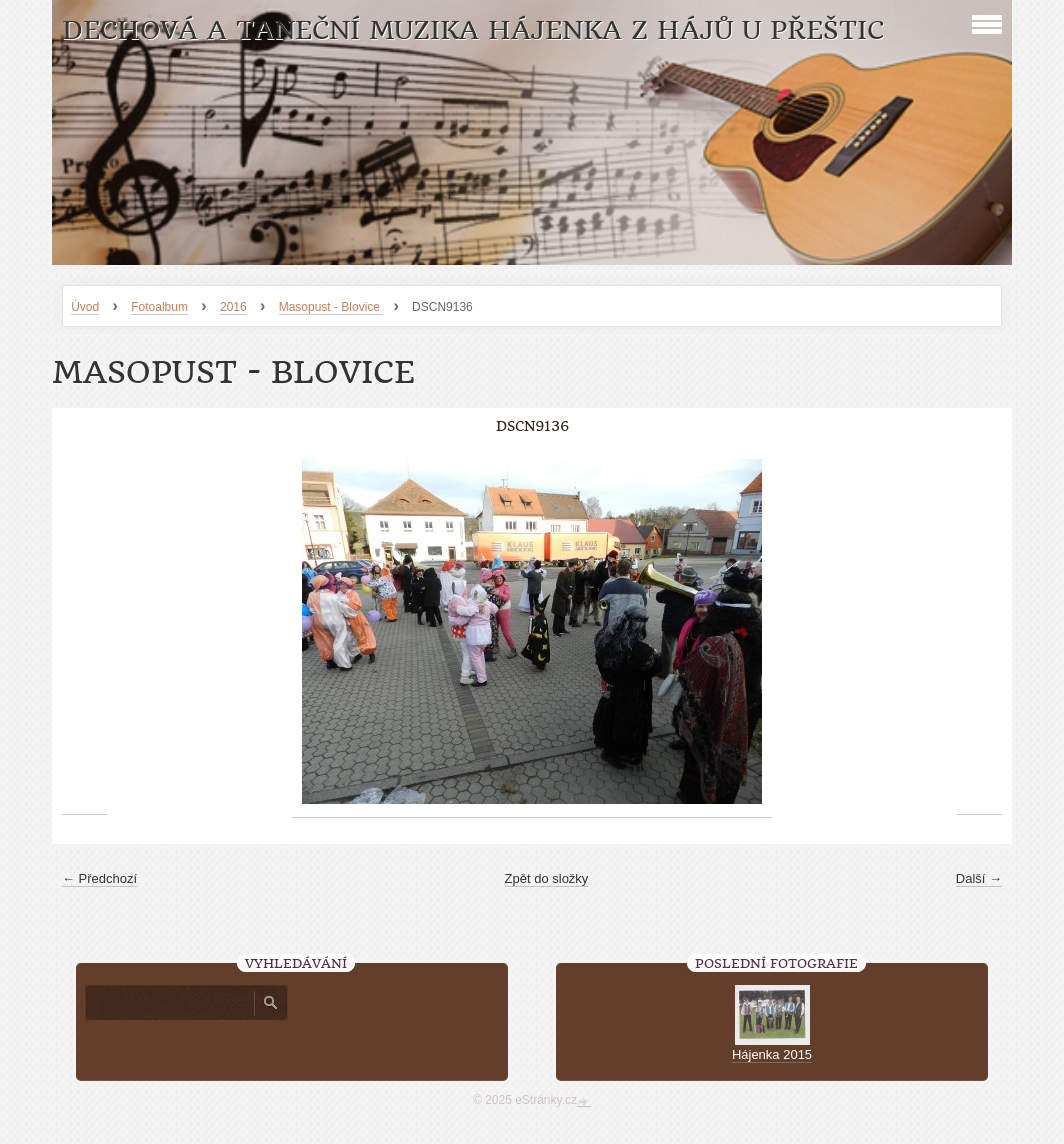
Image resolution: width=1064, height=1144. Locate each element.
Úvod (85, 307)
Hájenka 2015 (772, 1054)
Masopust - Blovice (331, 307)
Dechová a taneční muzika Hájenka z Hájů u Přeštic (473, 30)
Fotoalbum (159, 307)
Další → (979, 878)
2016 (233, 307)
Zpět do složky (547, 878)
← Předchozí (99, 878)
